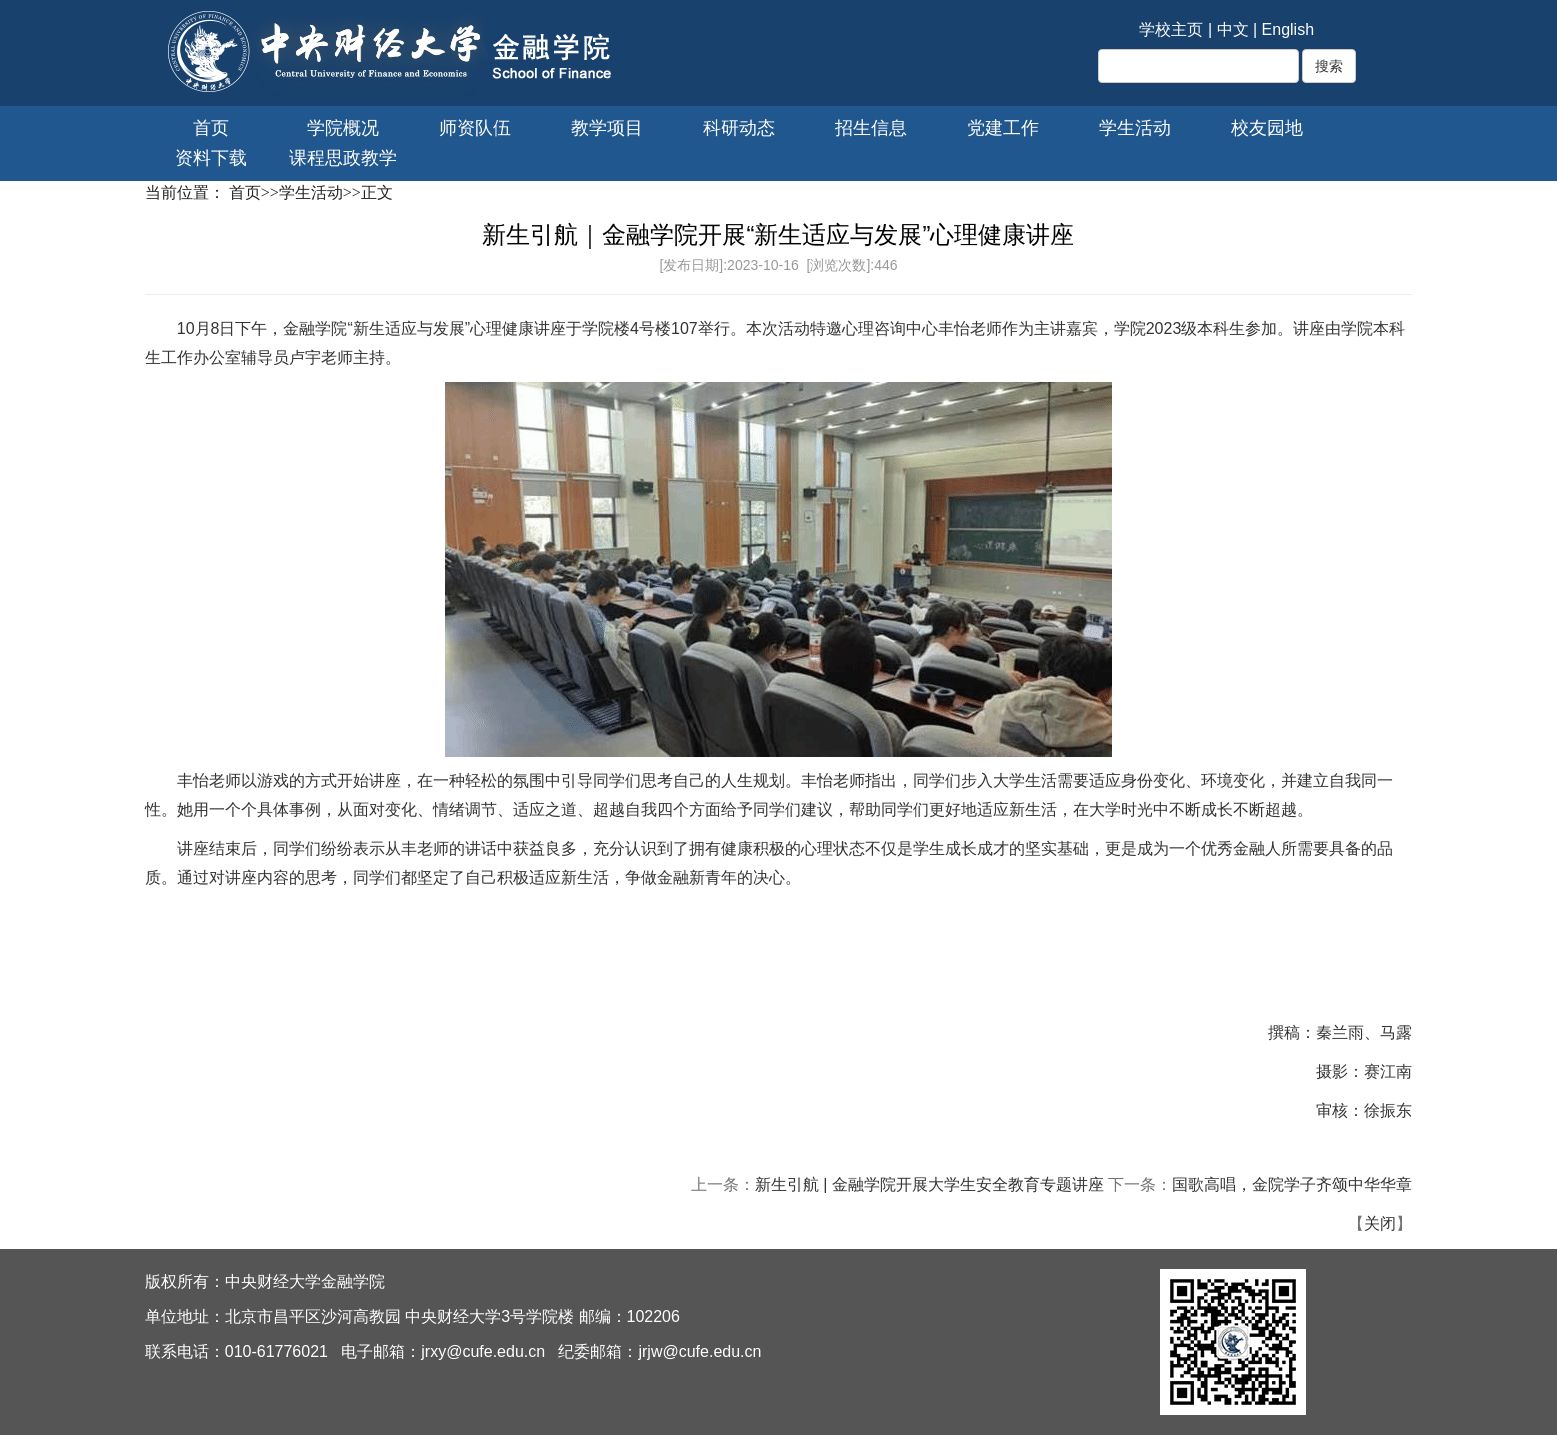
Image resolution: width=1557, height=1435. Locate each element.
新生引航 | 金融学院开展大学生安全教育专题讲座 (929, 1184)
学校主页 (1171, 29)
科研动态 (739, 128)
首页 (211, 128)
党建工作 (1003, 128)
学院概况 (343, 128)
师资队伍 (475, 128)
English (1288, 29)
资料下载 (211, 158)
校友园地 (1267, 128)
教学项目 (607, 128)
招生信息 (871, 128)
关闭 (1380, 1223)
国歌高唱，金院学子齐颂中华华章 (1292, 1184)
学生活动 (1135, 128)
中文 (1233, 29)
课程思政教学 (343, 158)
